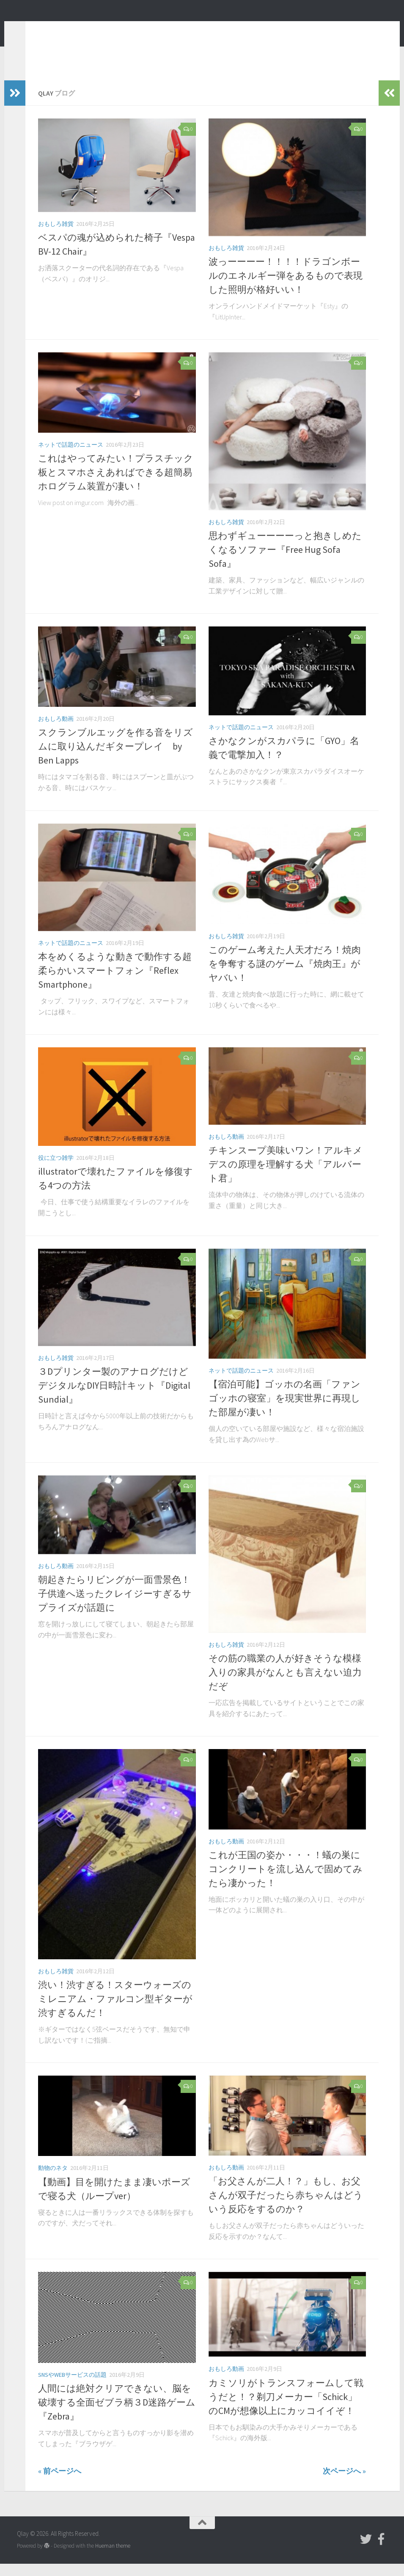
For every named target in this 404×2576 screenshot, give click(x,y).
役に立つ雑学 (56, 1170)
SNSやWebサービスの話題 (72, 2387)
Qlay (34, 29)
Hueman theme (112, 2558)
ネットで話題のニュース (70, 457)
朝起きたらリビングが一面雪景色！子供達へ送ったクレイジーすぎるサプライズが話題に (115, 1606)
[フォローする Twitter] (366, 2552)
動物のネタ (53, 2180)
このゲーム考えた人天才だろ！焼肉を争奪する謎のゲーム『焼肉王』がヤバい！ (285, 976)
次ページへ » (344, 2483)
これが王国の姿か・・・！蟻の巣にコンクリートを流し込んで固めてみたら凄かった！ (286, 1881)
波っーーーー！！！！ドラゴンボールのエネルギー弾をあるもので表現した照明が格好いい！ (286, 288)
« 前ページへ (59, 2483)
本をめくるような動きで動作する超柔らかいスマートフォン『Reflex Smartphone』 (115, 983)
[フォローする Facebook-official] (381, 2552)
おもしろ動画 (56, 731)
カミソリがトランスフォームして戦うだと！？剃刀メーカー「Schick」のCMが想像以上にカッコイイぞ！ (286, 2409)
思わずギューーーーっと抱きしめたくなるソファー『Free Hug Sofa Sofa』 (285, 562)
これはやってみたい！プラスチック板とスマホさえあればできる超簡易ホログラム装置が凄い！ (115, 485)
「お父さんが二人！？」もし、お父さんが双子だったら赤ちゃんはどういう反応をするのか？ (286, 2207)
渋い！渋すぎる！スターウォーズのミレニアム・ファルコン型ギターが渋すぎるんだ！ (115, 2011)
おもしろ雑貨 (56, 236)
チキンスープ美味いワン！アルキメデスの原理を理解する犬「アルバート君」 (286, 1177)
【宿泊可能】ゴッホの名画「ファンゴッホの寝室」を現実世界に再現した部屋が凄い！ (284, 1411)
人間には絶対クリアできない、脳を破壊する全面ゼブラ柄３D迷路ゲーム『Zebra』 (116, 2415)
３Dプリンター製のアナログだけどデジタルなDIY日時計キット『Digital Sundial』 (114, 1398)
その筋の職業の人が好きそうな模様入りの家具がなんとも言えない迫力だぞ (285, 1685)
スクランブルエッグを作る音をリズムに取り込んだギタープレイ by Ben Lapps (115, 759)
